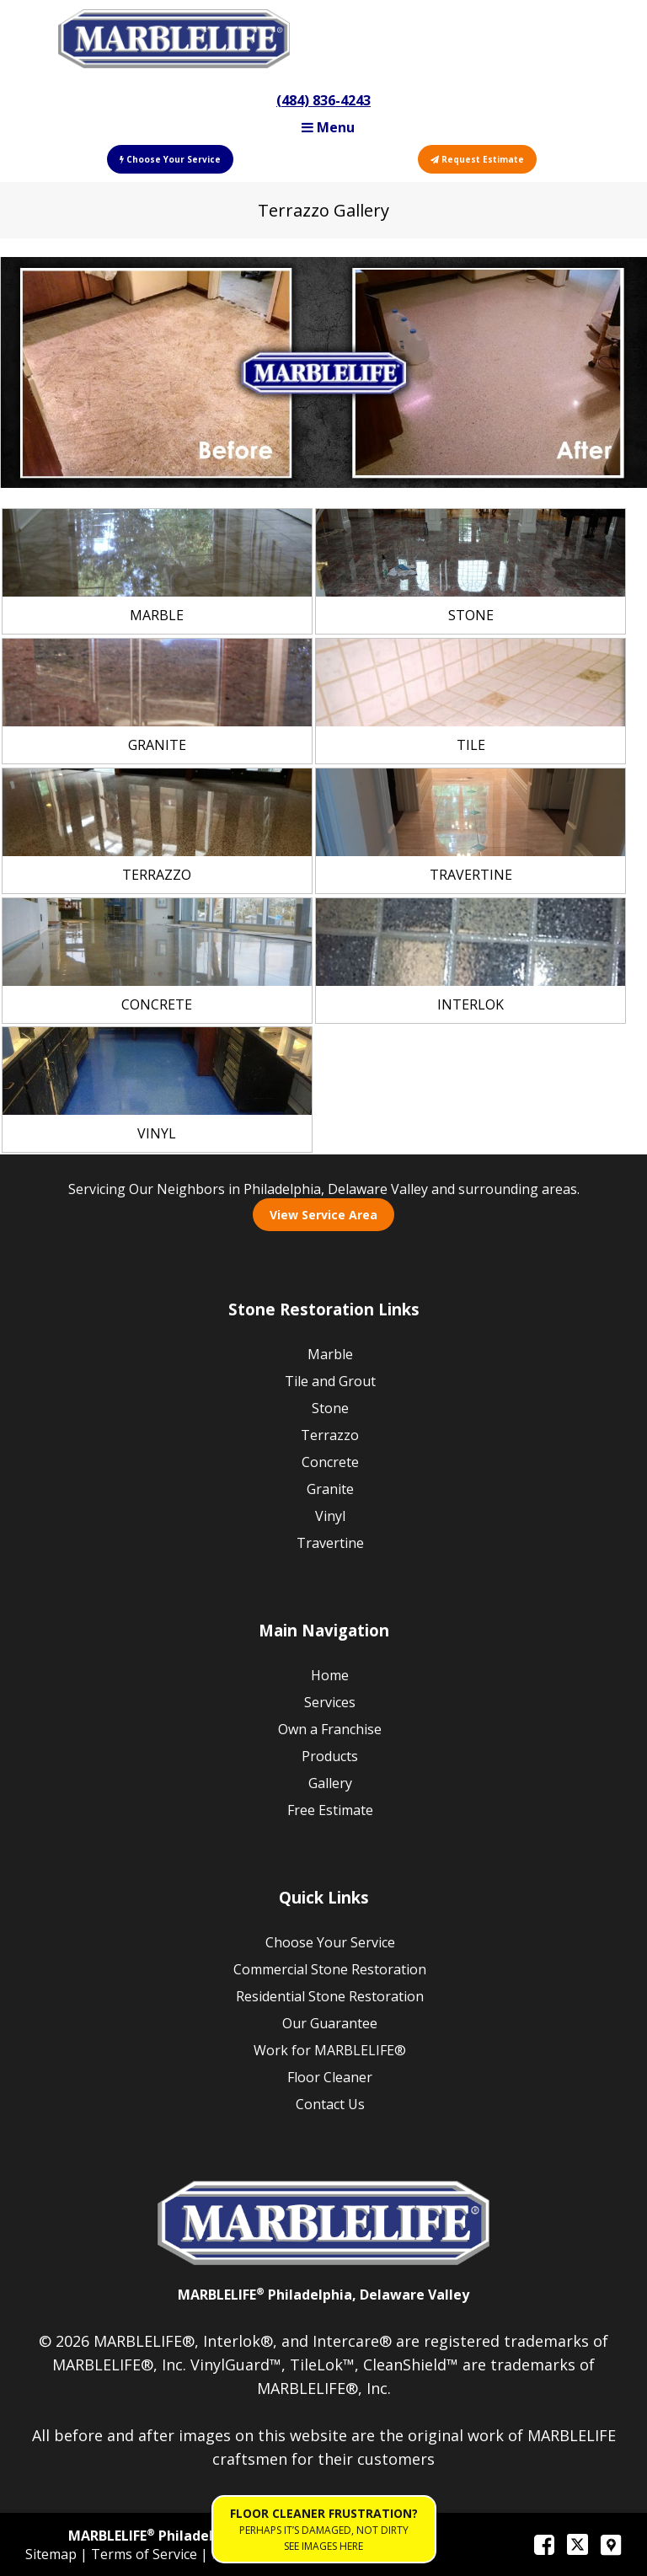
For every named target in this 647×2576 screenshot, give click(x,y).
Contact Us (330, 2104)
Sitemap (52, 2554)
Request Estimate (477, 159)
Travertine (330, 1543)
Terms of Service (146, 2554)
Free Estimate (330, 1810)
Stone (330, 1408)
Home (330, 1675)
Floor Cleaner (329, 2077)
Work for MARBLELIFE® (330, 2050)
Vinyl (330, 1516)
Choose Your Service (170, 159)
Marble (330, 1354)
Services (330, 1702)
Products (330, 1756)
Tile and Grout (330, 1381)
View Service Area (323, 1215)
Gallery (330, 1783)
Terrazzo (330, 1435)
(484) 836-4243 (323, 100)
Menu (328, 127)
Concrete (330, 1462)
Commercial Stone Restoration (329, 1969)
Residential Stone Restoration (330, 1996)
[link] (157, 571)
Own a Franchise (330, 1729)
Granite (330, 1489)
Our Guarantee (329, 2023)
